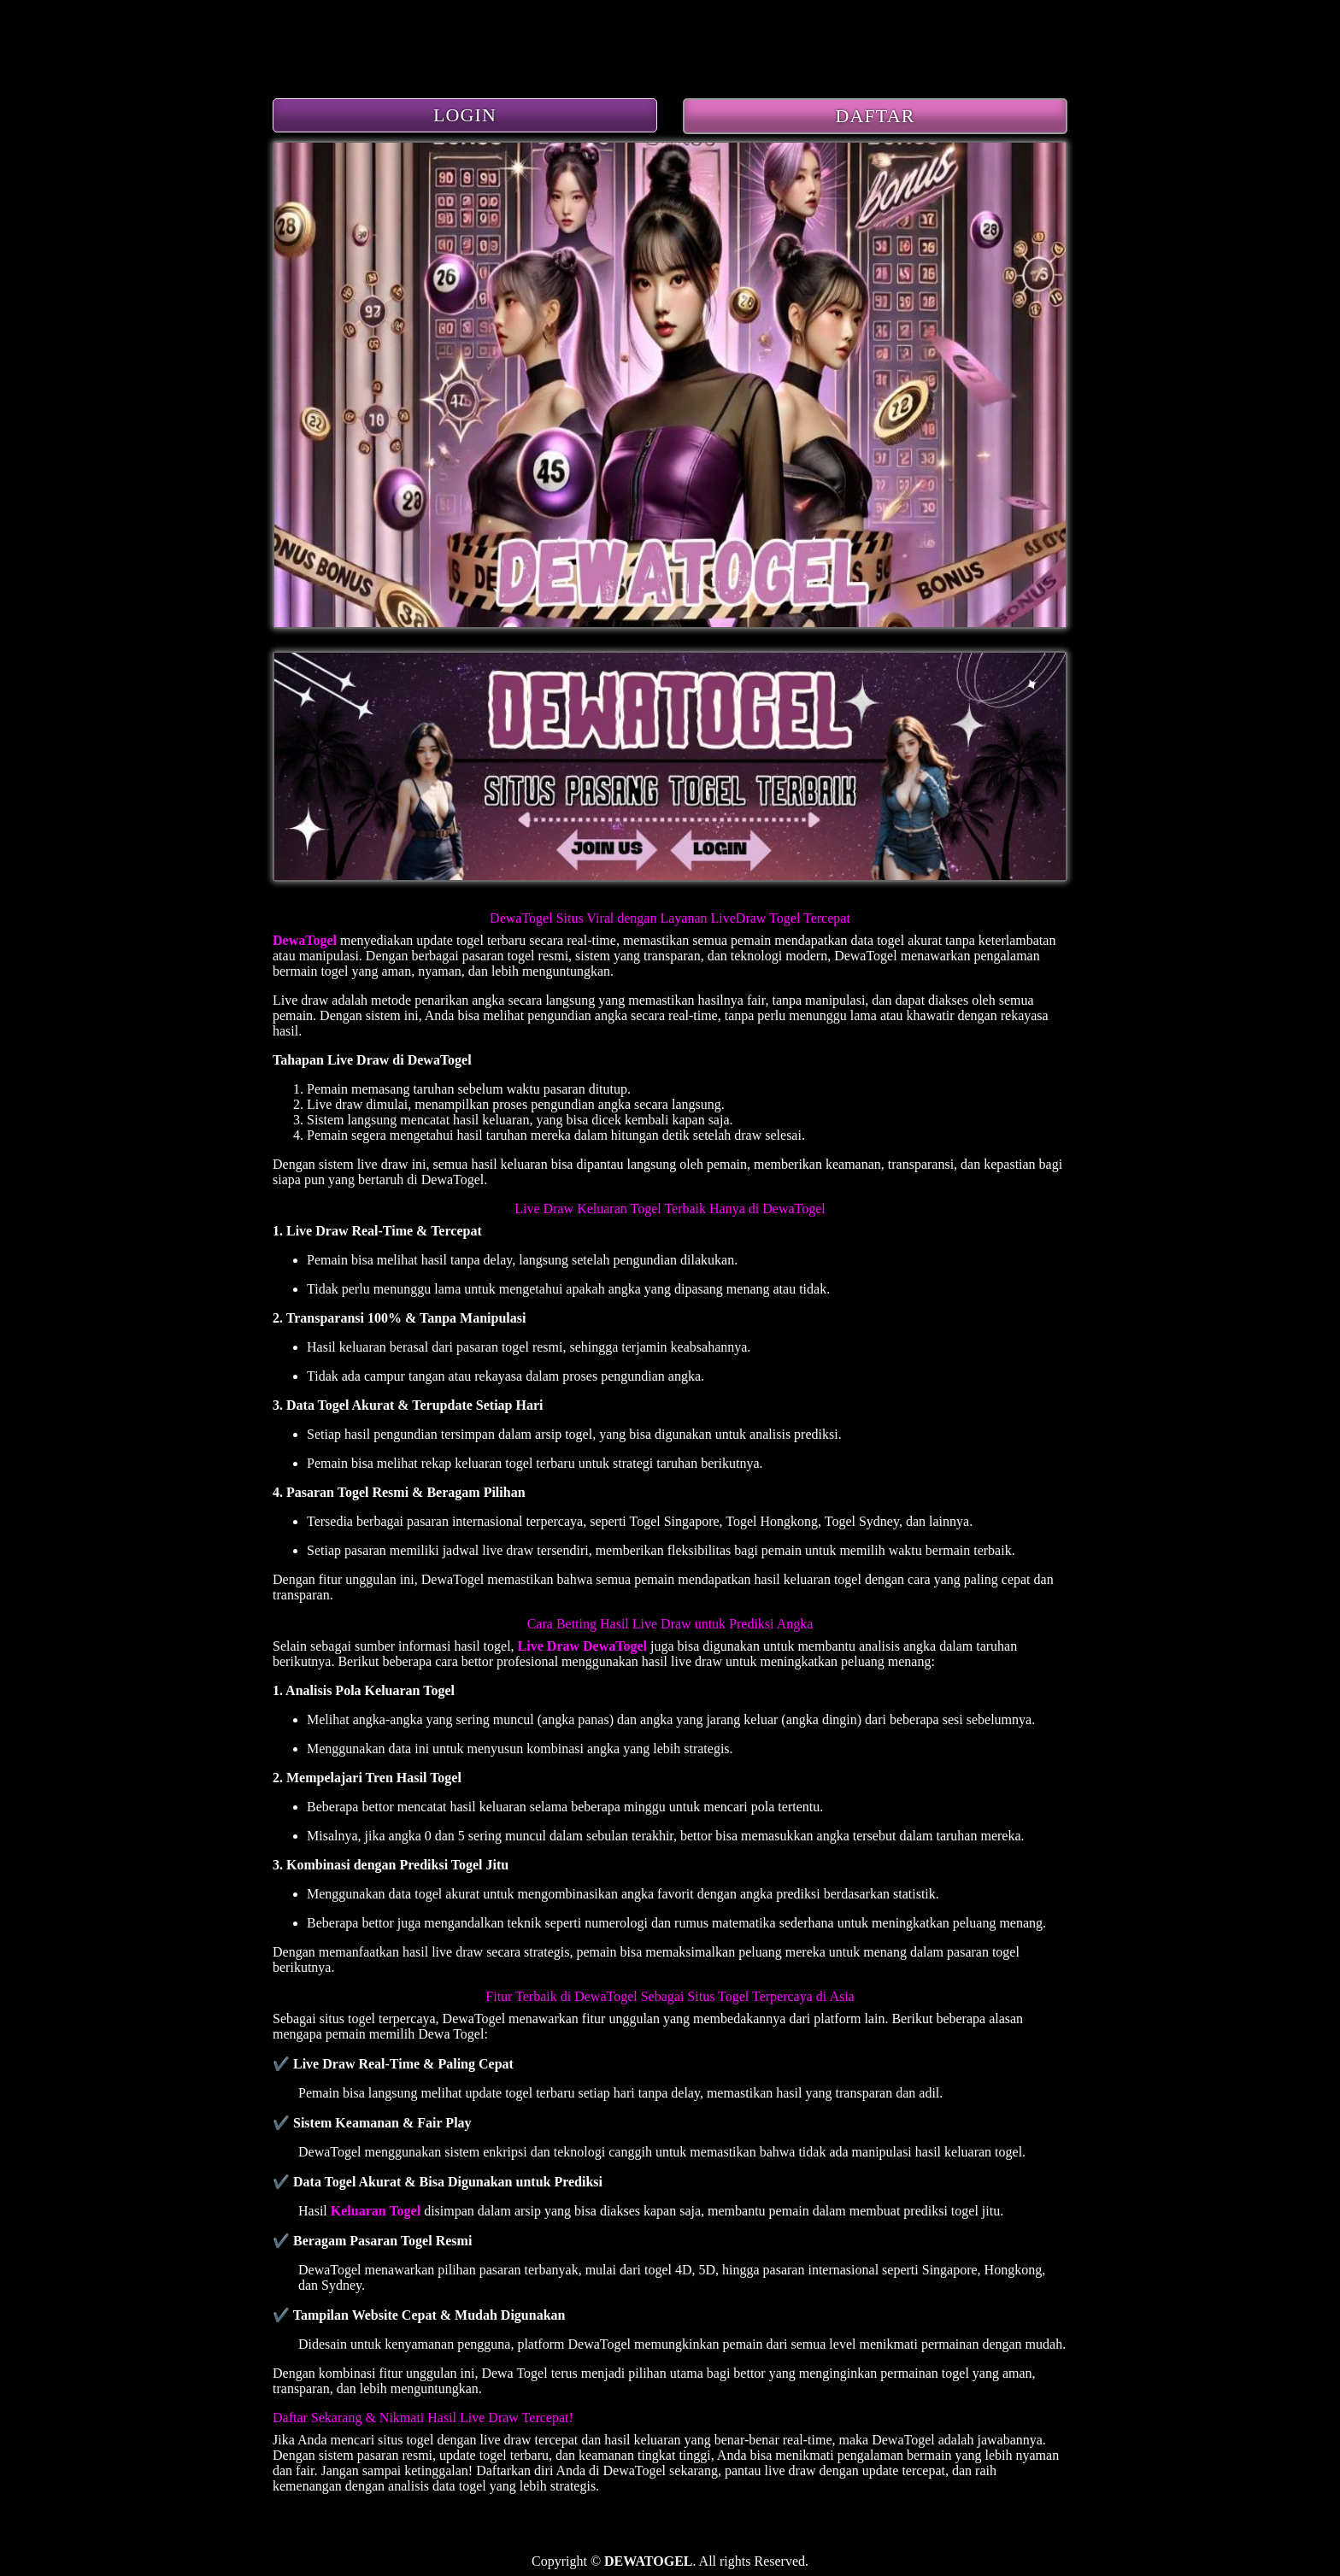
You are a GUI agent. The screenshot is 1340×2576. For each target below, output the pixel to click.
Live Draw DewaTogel (582, 1646)
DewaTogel (305, 940)
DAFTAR (875, 115)
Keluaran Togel (375, 2210)
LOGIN (465, 115)
